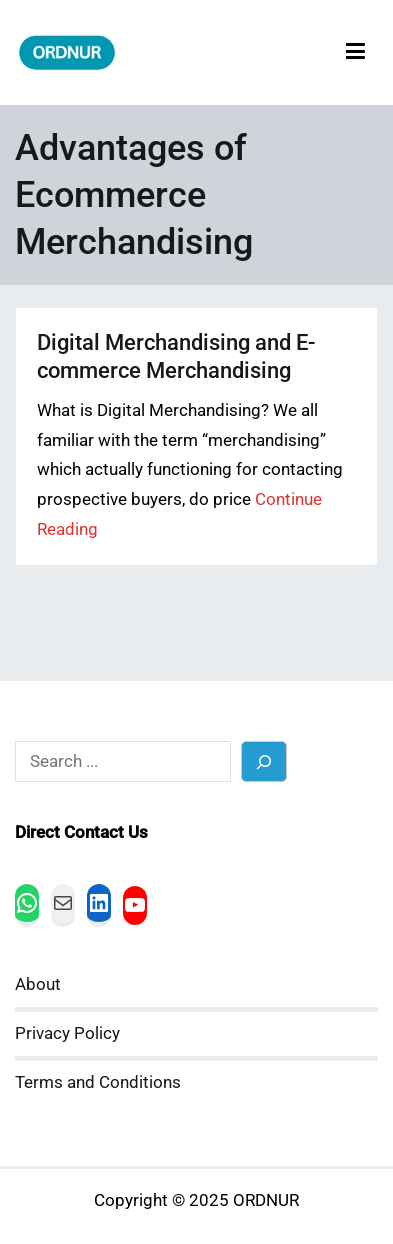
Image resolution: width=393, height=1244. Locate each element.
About (38, 984)
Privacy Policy (67, 1033)
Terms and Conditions (98, 1082)
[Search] (264, 761)
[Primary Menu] (355, 52)
